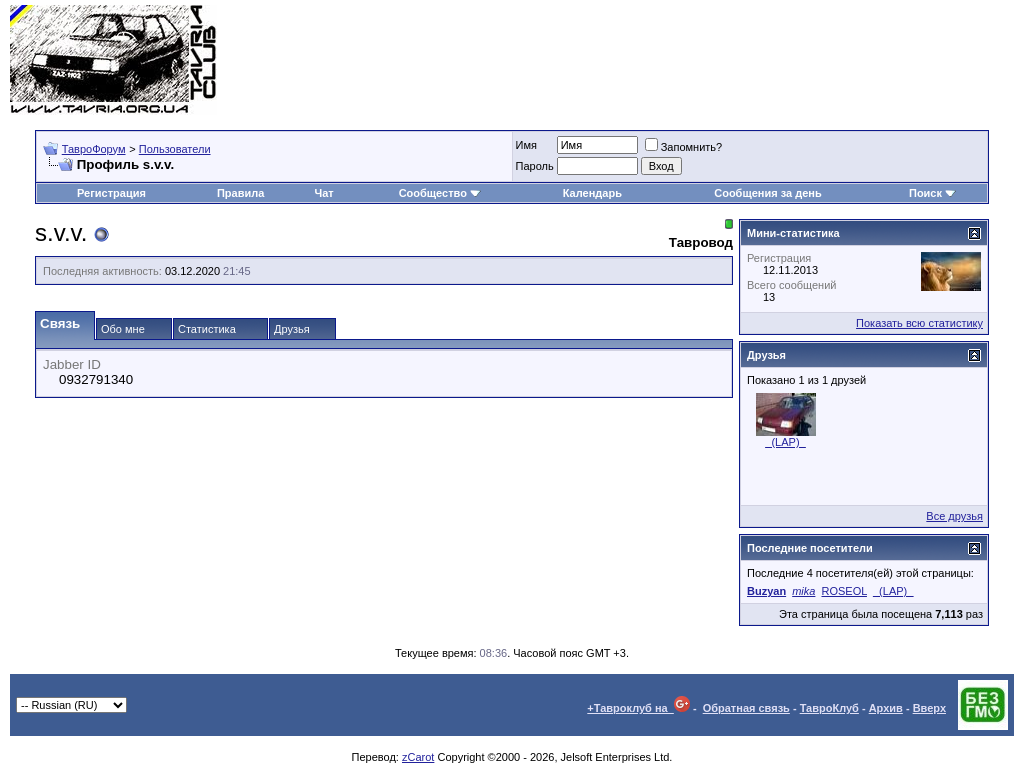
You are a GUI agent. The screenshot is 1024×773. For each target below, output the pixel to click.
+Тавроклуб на (638, 708)
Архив (886, 708)
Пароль (535, 166)
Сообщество (440, 193)
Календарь (592, 193)
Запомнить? (684, 147)
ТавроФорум (94, 149)
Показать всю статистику (919, 323)
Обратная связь (746, 708)
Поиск (932, 193)
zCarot (418, 757)
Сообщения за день (767, 193)
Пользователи (175, 149)
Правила (240, 193)
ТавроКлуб (829, 708)
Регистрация (111, 193)
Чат (324, 193)
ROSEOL (843, 591)
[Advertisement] (650, 60)
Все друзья (954, 516)
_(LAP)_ (785, 442)
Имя (526, 145)
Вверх (929, 708)
